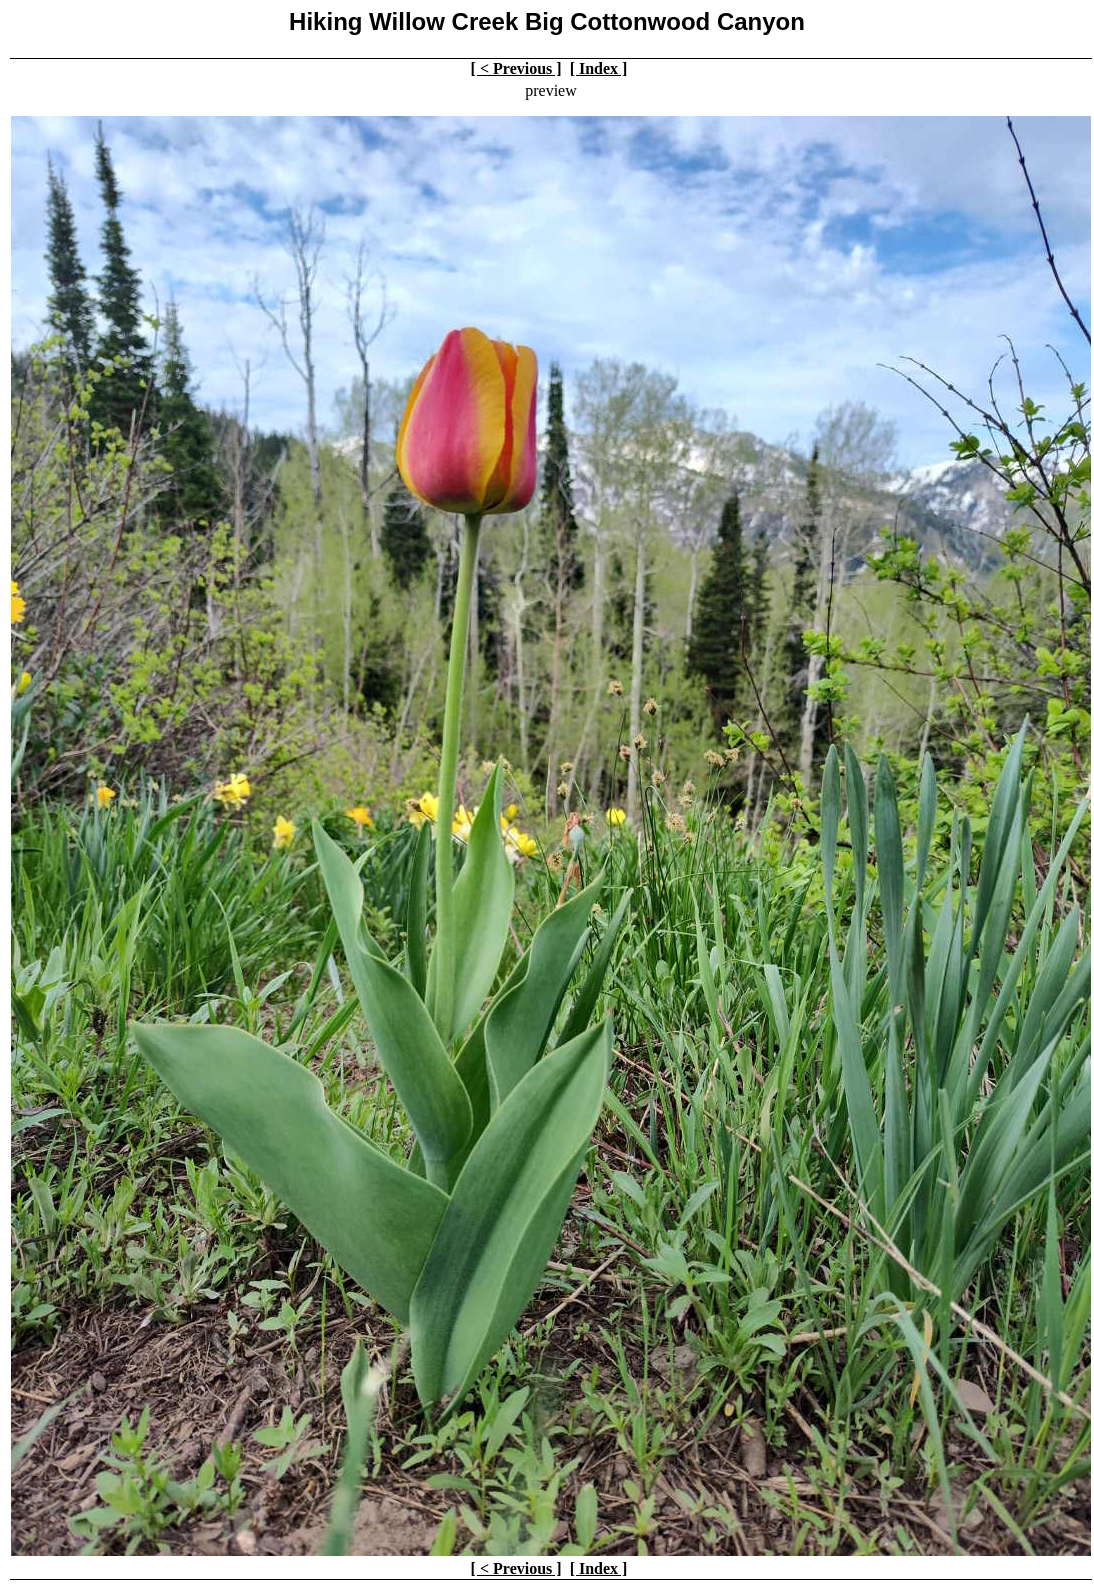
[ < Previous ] (516, 68)
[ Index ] (599, 68)
